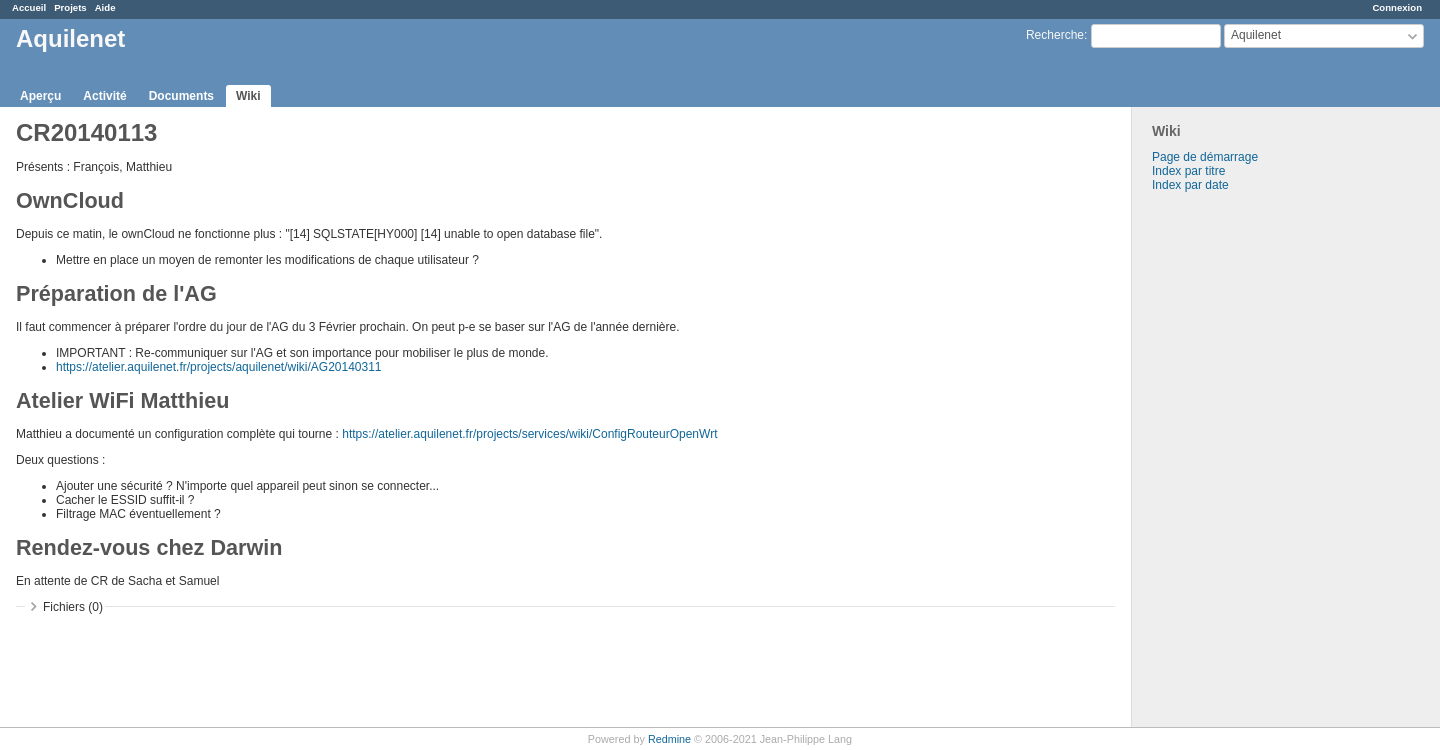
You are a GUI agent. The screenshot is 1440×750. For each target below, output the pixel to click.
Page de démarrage (1205, 157)
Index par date (1190, 185)
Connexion (1397, 7)
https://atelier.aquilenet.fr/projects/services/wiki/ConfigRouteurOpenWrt (529, 434)
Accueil (29, 7)
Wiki (248, 96)
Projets (70, 7)
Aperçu (40, 96)
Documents (181, 96)
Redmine (669, 739)
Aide (105, 7)
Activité (104, 96)
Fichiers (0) (73, 607)
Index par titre (1188, 171)
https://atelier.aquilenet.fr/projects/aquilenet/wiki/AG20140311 (219, 367)
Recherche (1055, 35)
